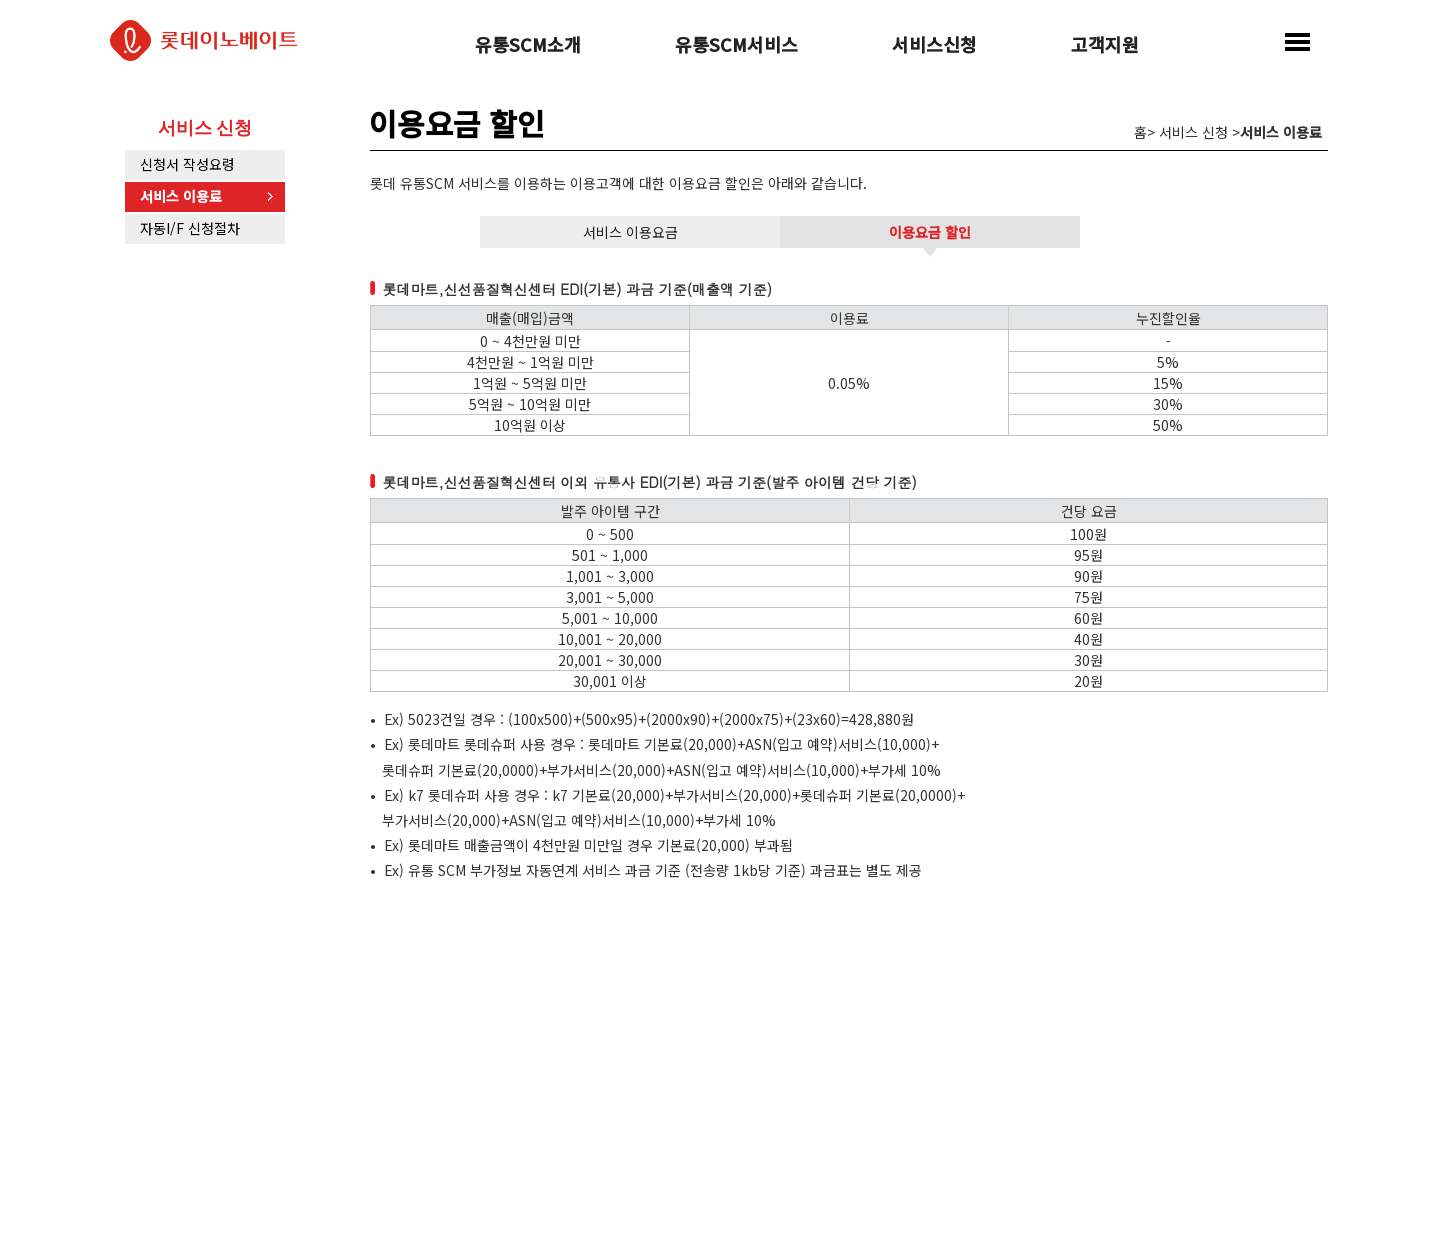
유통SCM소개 (528, 46)
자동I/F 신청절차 (190, 228)
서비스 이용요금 (630, 232)
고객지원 (1105, 46)
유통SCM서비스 (736, 46)
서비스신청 (934, 46)
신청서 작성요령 (187, 164)
